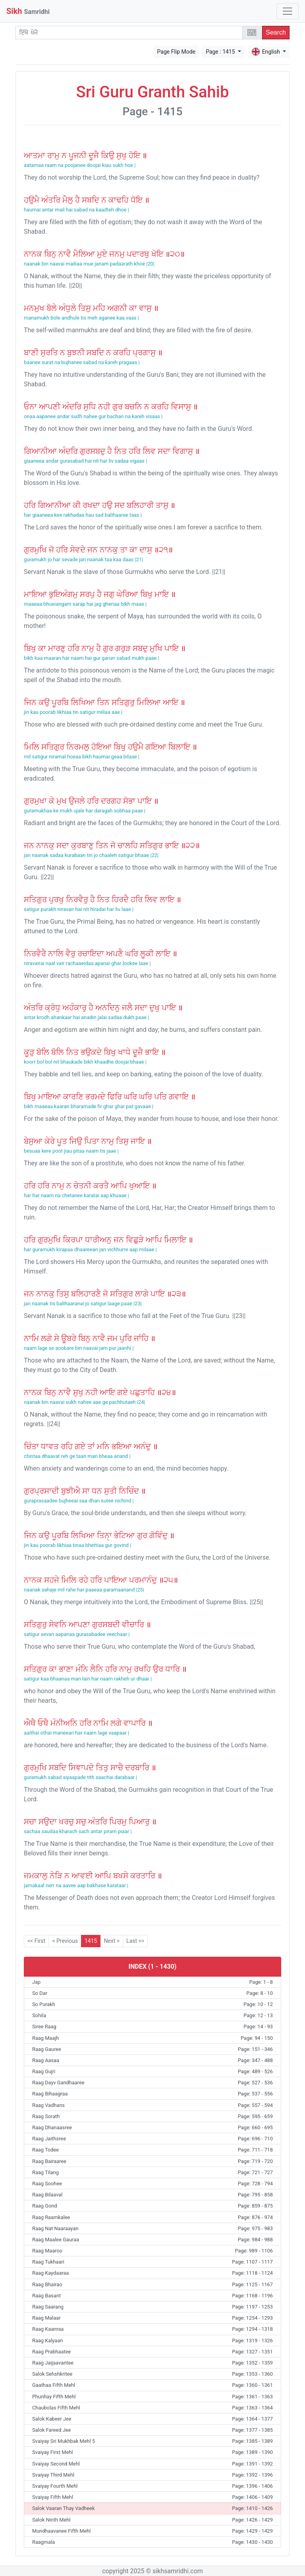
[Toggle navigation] (287, 11)
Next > (112, 1941)
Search (276, 32)
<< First (36, 1941)
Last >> (135, 1941)
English (266, 51)
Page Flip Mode (176, 51)
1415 (91, 1941)
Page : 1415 (221, 51)
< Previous (64, 1941)
